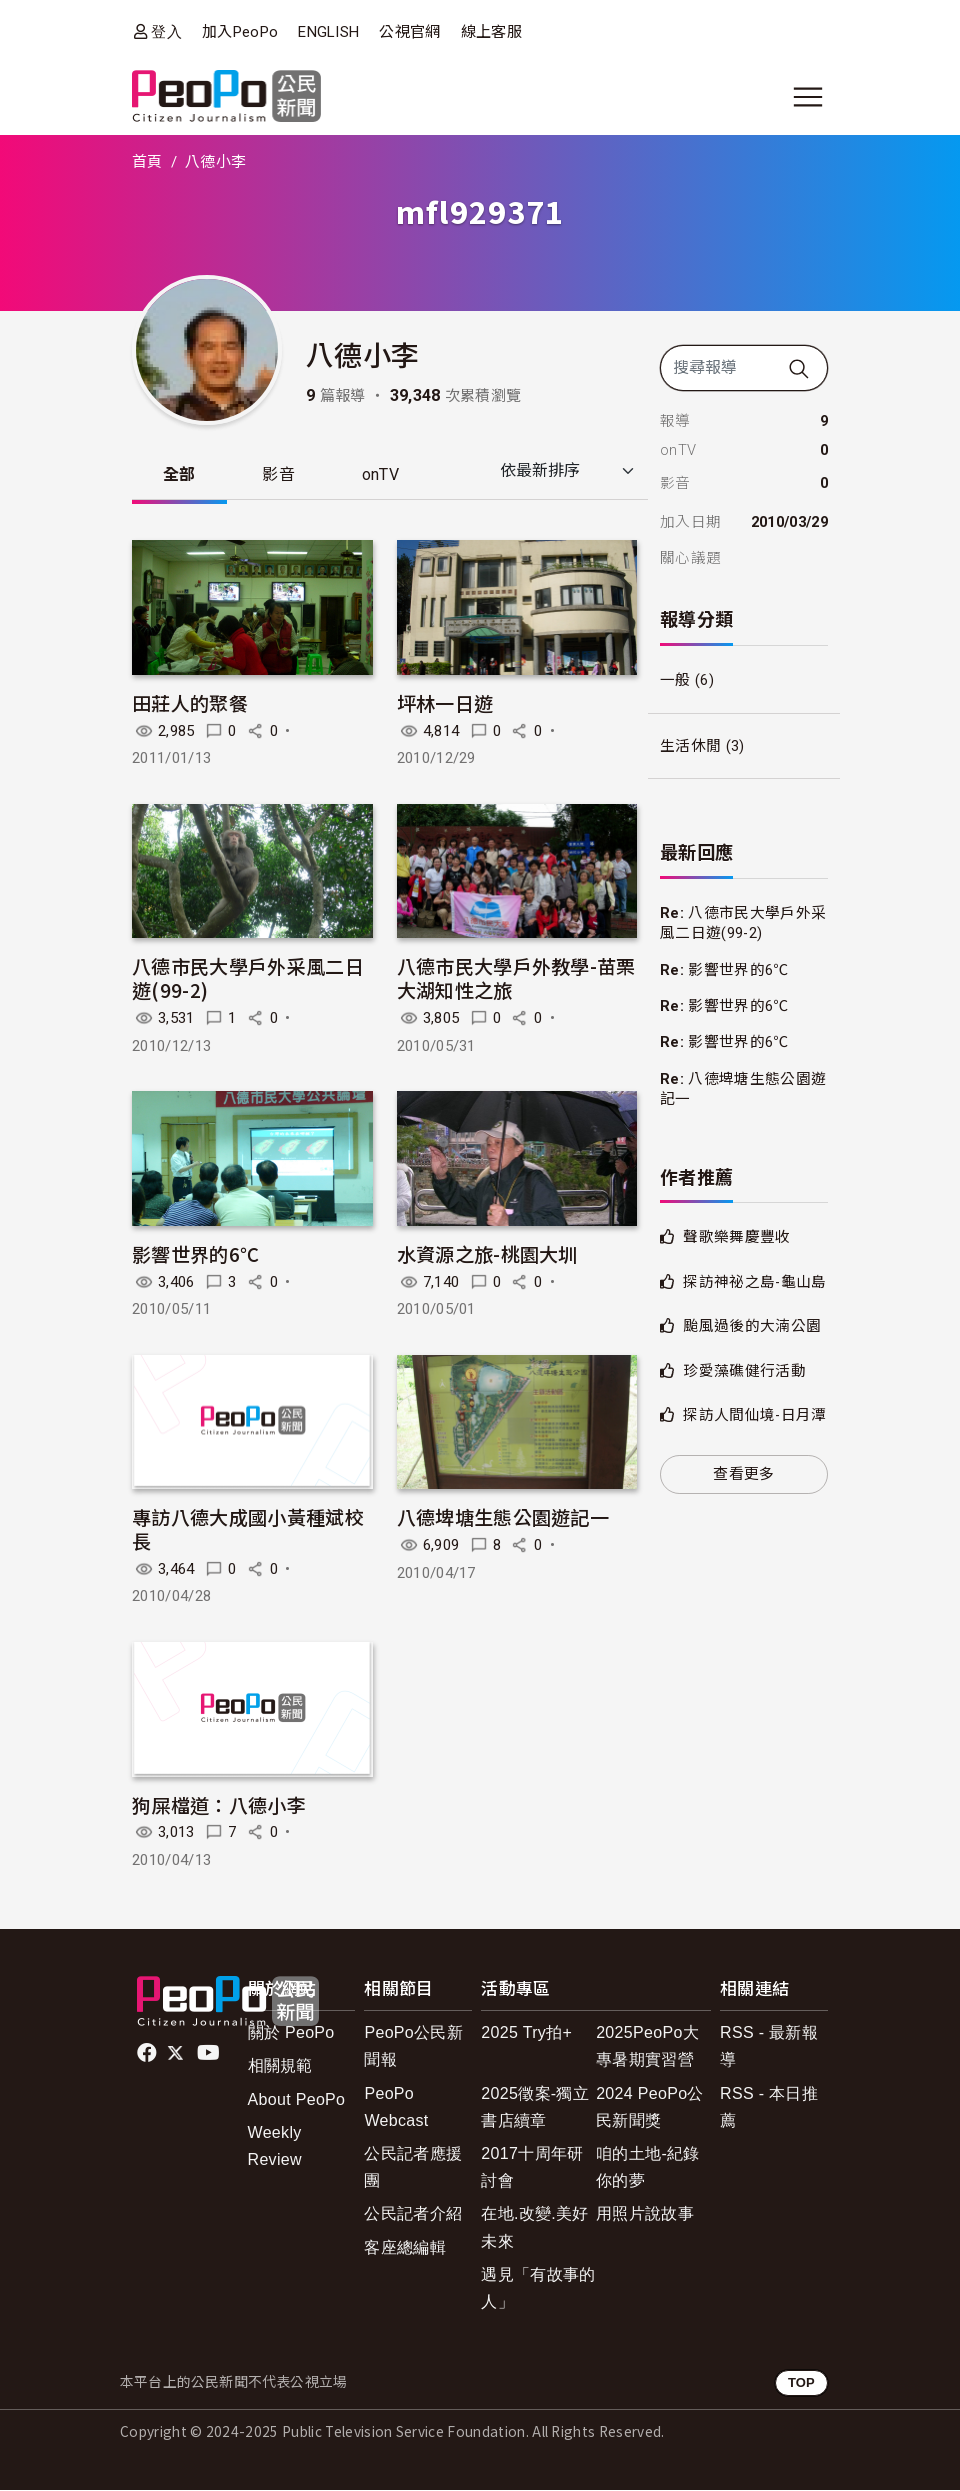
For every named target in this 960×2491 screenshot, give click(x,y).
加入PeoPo (240, 32)
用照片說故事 (645, 2214)
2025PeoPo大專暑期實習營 (647, 2047)
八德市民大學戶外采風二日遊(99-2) (248, 978)
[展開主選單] (808, 97)
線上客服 (491, 32)
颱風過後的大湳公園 (752, 1326)
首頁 (147, 162)
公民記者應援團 (413, 2168)
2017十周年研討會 (532, 2168)
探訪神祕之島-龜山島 (754, 1282)
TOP (801, 2383)
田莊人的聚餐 (190, 703)
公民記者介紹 (413, 2214)
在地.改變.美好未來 (534, 2228)
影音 (281, 475)
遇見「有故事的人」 (538, 2289)
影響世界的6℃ (195, 1254)
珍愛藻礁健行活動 (744, 1371)
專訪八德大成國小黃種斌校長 (248, 1529)
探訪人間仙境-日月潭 (754, 1415)
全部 (180, 475)
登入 (166, 31)
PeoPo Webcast (396, 2108)
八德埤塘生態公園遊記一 (503, 1517)
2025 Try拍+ (526, 2033)
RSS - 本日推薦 (769, 2108)
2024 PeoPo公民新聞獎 (650, 2108)
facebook (148, 2054)
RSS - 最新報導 (769, 2047)
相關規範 (280, 2066)
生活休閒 (690, 746)
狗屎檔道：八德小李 (219, 1805)
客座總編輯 (405, 2248)
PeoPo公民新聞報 (413, 2047)
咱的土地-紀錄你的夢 (648, 2168)
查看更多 (743, 1474)
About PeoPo (297, 2100)
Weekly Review (275, 2147)
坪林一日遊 (445, 703)
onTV (384, 475)
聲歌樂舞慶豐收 (736, 1237)
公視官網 (409, 32)
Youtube (210, 2054)
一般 (675, 680)
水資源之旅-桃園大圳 (487, 1254)
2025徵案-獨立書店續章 (535, 2108)
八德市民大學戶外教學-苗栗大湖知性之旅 (516, 978)
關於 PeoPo (291, 2033)
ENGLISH (328, 32)
